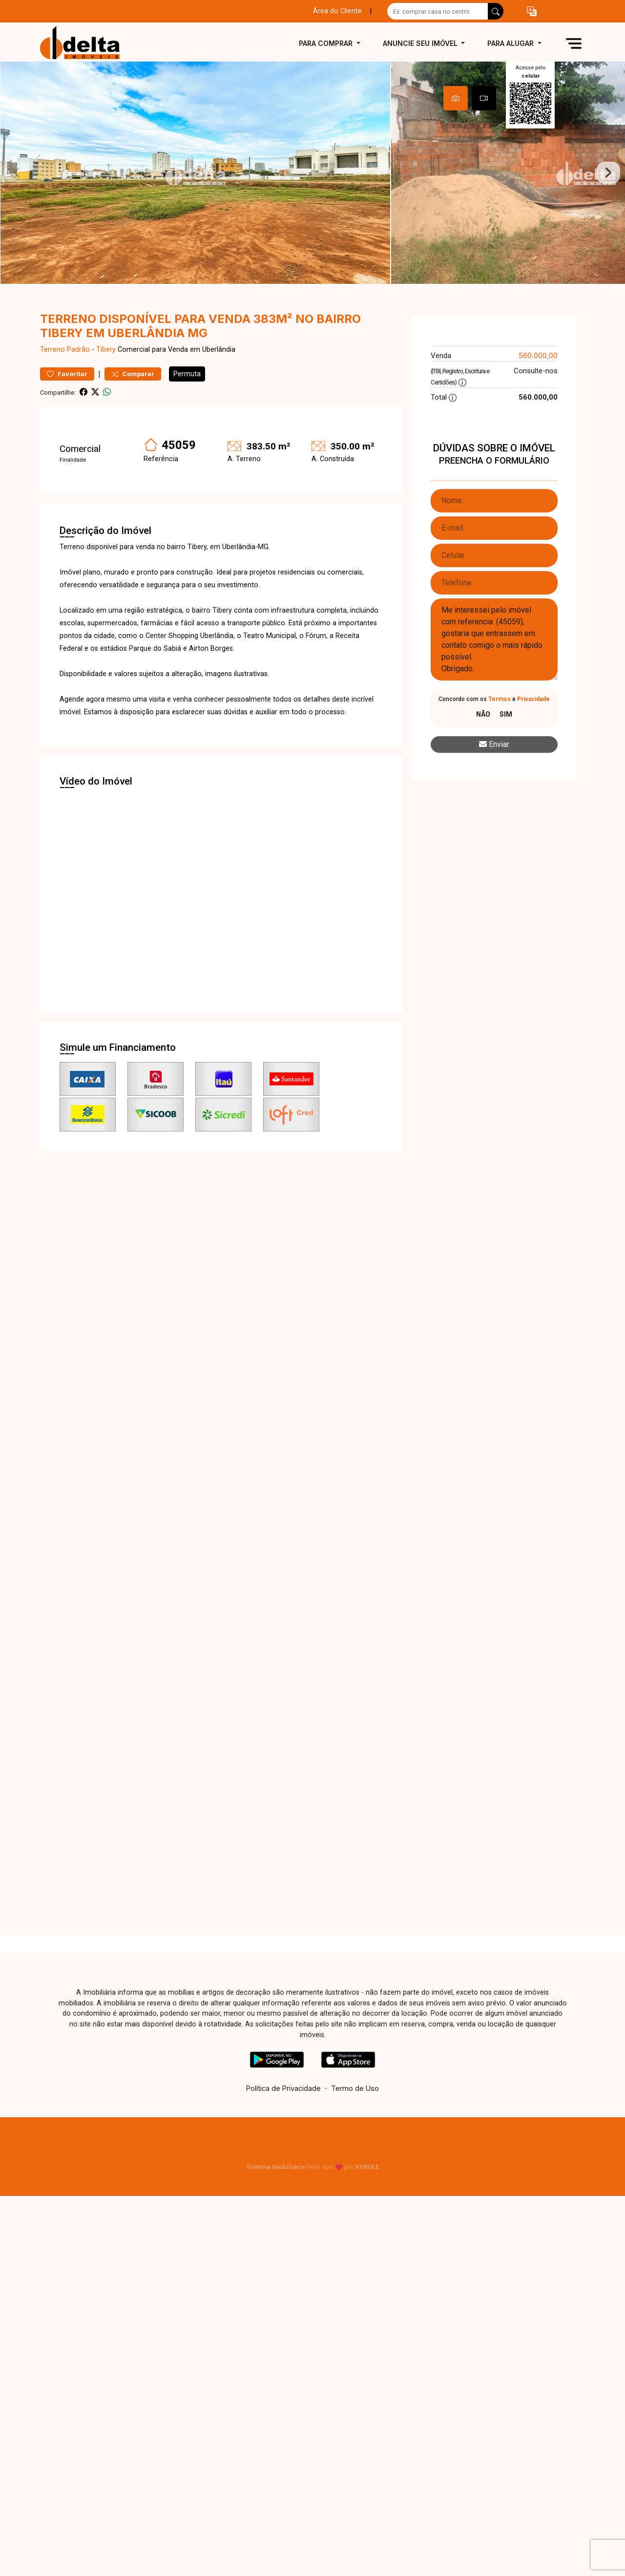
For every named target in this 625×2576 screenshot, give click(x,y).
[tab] (455, 98)
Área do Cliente (337, 11)
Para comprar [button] (326, 43)
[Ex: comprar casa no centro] (437, 11)
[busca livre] (495, 11)
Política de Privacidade (283, 2110)
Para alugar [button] (511, 43)
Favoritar (67, 395)
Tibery (106, 371)
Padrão (78, 371)
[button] (531, 11)
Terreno (52, 371)
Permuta (187, 395)
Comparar (132, 395)
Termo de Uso (355, 2110)
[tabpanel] (312, 183)
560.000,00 (538, 377)
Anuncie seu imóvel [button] (421, 43)
